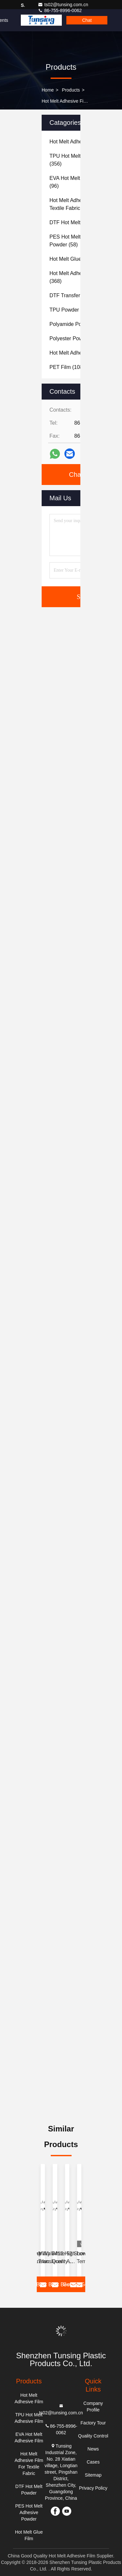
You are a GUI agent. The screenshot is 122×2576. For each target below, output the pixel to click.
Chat (87, 20)
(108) (66, 367)
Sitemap (93, 2475)
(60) (75, 338)
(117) (71, 310)
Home (48, 90)
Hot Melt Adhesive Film (65, 101)
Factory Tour (93, 2422)
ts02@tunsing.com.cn (63, 4)
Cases (93, 2462)
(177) (77, 295)
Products (71, 90)
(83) (76, 259)
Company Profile (93, 2406)
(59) (76, 324)
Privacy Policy (93, 2488)
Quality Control (93, 2435)
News (93, 2449)
